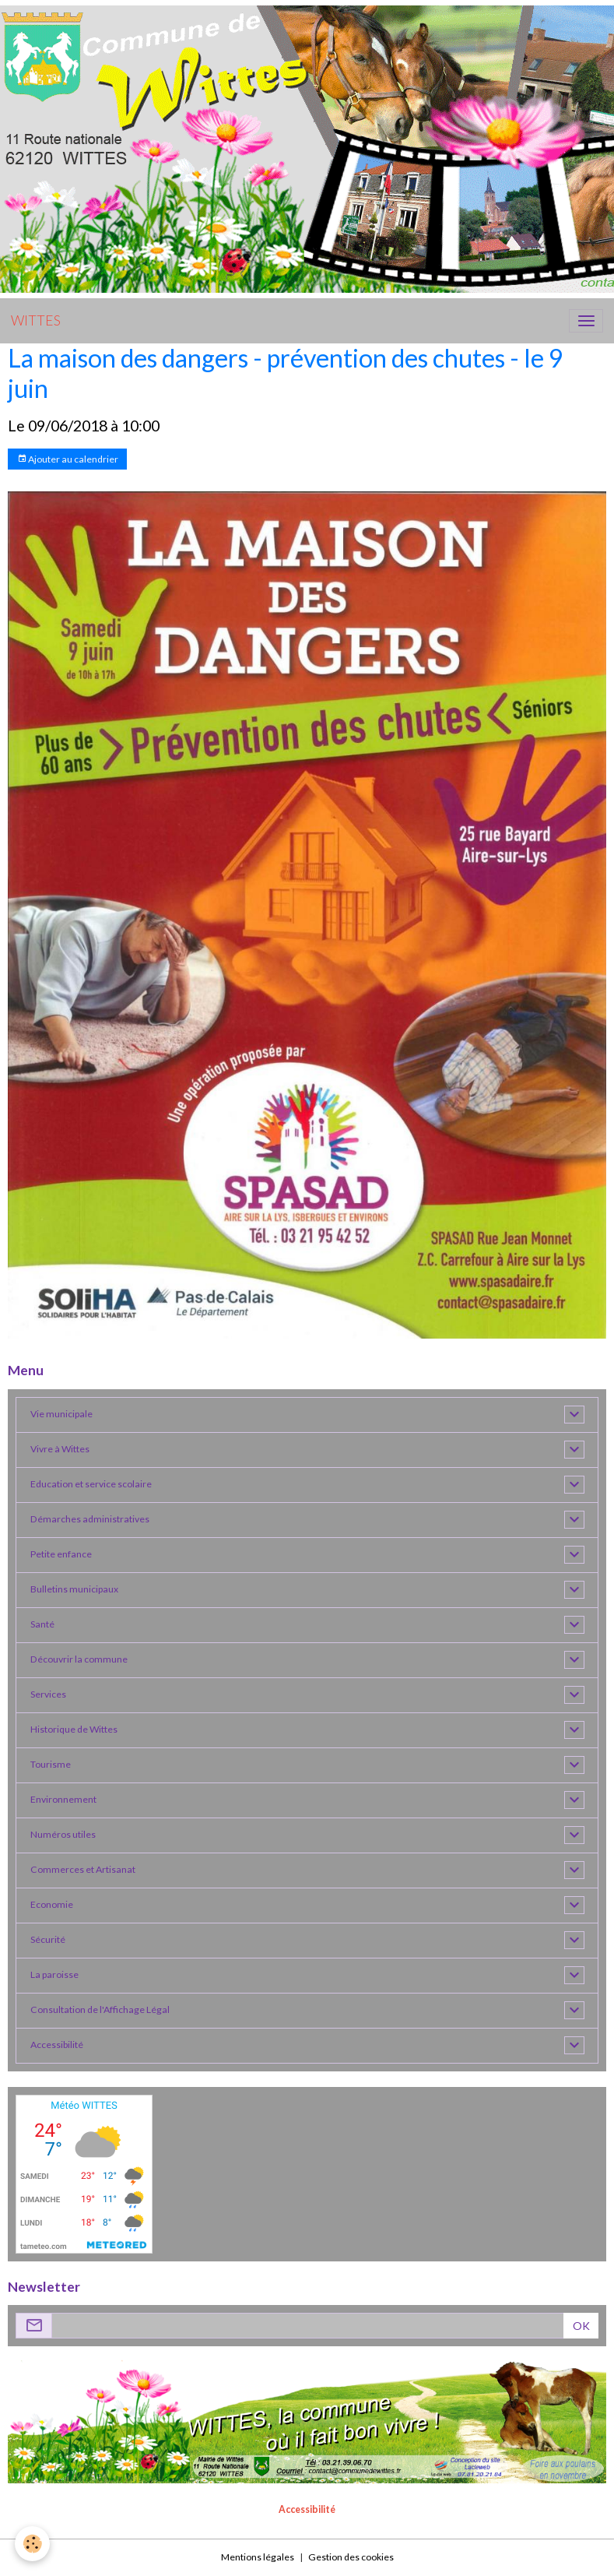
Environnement (63, 1799)
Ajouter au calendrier (67, 459)
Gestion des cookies (351, 2557)
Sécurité (47, 1939)
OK (581, 2325)
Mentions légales (257, 2557)
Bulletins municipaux (74, 1589)
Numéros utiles (63, 1834)
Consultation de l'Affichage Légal (100, 2009)
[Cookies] (33, 2543)
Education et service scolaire (91, 1484)
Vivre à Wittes (59, 1449)
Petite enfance (61, 1554)
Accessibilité (56, 2044)
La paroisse (54, 1974)
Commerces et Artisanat (82, 1869)
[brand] (36, 321)
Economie (51, 1904)
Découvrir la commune (79, 1659)
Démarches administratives (89, 1519)
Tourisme (50, 1764)
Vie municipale (61, 1414)
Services (48, 1694)
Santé (42, 1624)
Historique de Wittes (74, 1729)
